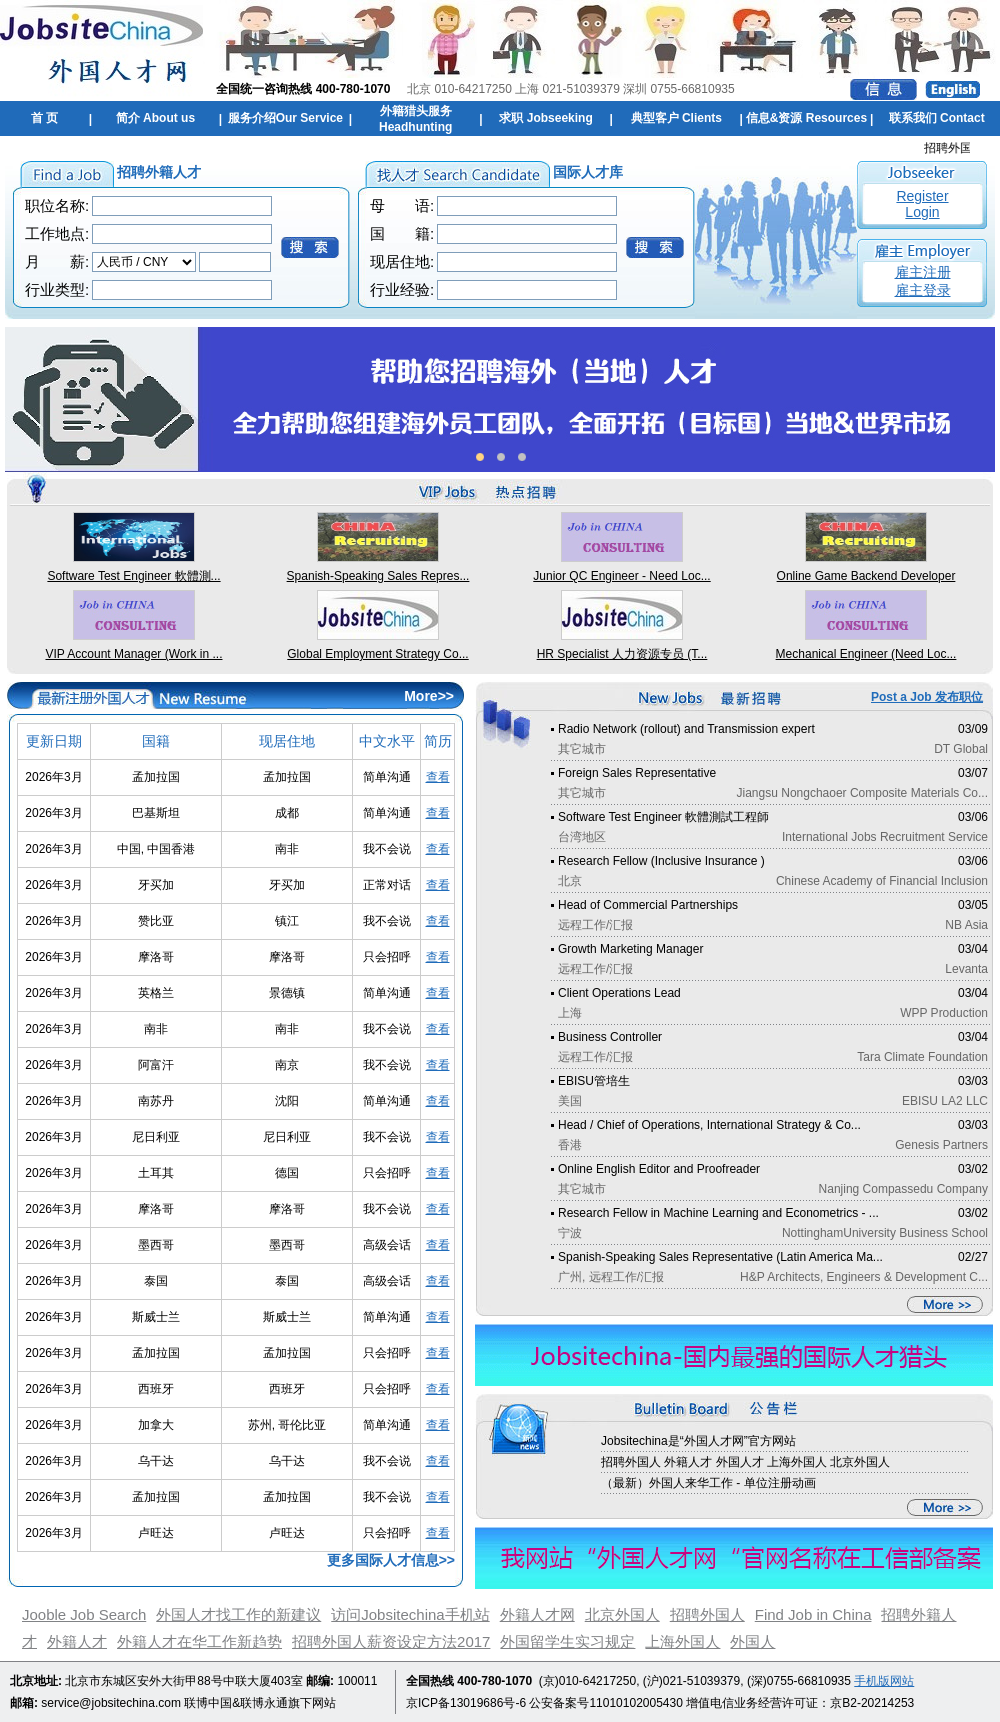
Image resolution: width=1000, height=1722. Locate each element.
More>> (429, 696)
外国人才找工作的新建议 (238, 1614)
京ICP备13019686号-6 (466, 1703)
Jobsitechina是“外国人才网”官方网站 (698, 1441)
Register (922, 196)
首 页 (44, 118)
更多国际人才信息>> (391, 1560)
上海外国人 (682, 1641)
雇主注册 (923, 272)
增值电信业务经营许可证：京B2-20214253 (800, 1703)
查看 (438, 777)
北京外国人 (622, 1614)
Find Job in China (813, 1614)
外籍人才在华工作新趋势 (199, 1641)
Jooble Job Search (84, 1614)
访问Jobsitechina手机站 (410, 1614)
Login (922, 212)
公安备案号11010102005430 (605, 1703)
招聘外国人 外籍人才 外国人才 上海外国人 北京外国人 (745, 1462)
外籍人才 (77, 1641)
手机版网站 (884, 1681)
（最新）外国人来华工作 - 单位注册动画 (708, 1483)
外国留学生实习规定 (567, 1641)
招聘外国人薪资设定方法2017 (391, 1641)
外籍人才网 (537, 1614)
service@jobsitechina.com (111, 1703)
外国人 (752, 1641)
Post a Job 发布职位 (927, 697)
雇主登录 (923, 290)
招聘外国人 (707, 1614)
